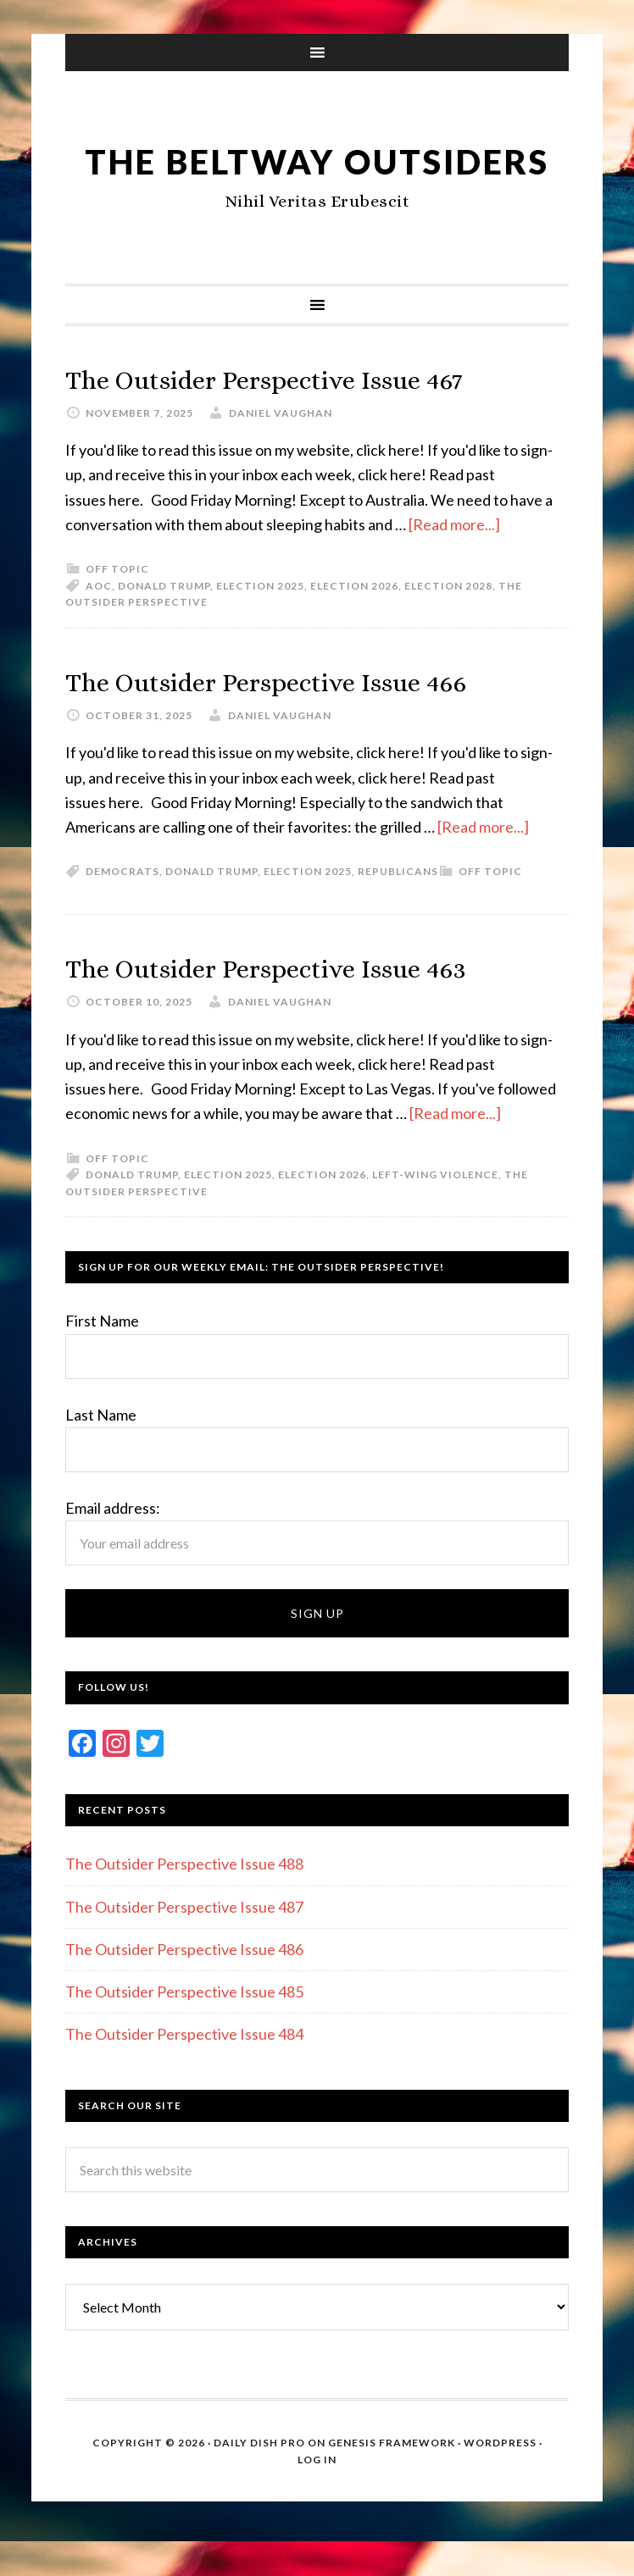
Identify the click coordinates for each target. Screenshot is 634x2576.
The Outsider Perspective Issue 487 (184, 1947)
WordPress (500, 2483)
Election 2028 (448, 626)
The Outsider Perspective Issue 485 (184, 2032)
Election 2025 (260, 626)
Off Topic (117, 609)
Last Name (100, 1455)
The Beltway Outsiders (317, 179)
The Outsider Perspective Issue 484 (184, 2074)
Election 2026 (354, 626)
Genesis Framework (391, 2483)
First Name (102, 1361)
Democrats (122, 912)
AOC (99, 626)
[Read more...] (454, 565)
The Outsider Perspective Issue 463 (301, 1007)
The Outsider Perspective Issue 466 (301, 721)
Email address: (112, 1548)
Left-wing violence (435, 1215)
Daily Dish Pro (259, 2483)
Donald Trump (164, 626)
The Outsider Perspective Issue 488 (184, 1904)
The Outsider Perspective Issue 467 (299, 419)
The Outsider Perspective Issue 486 (184, 1989)
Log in (317, 2500)
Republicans (398, 912)
